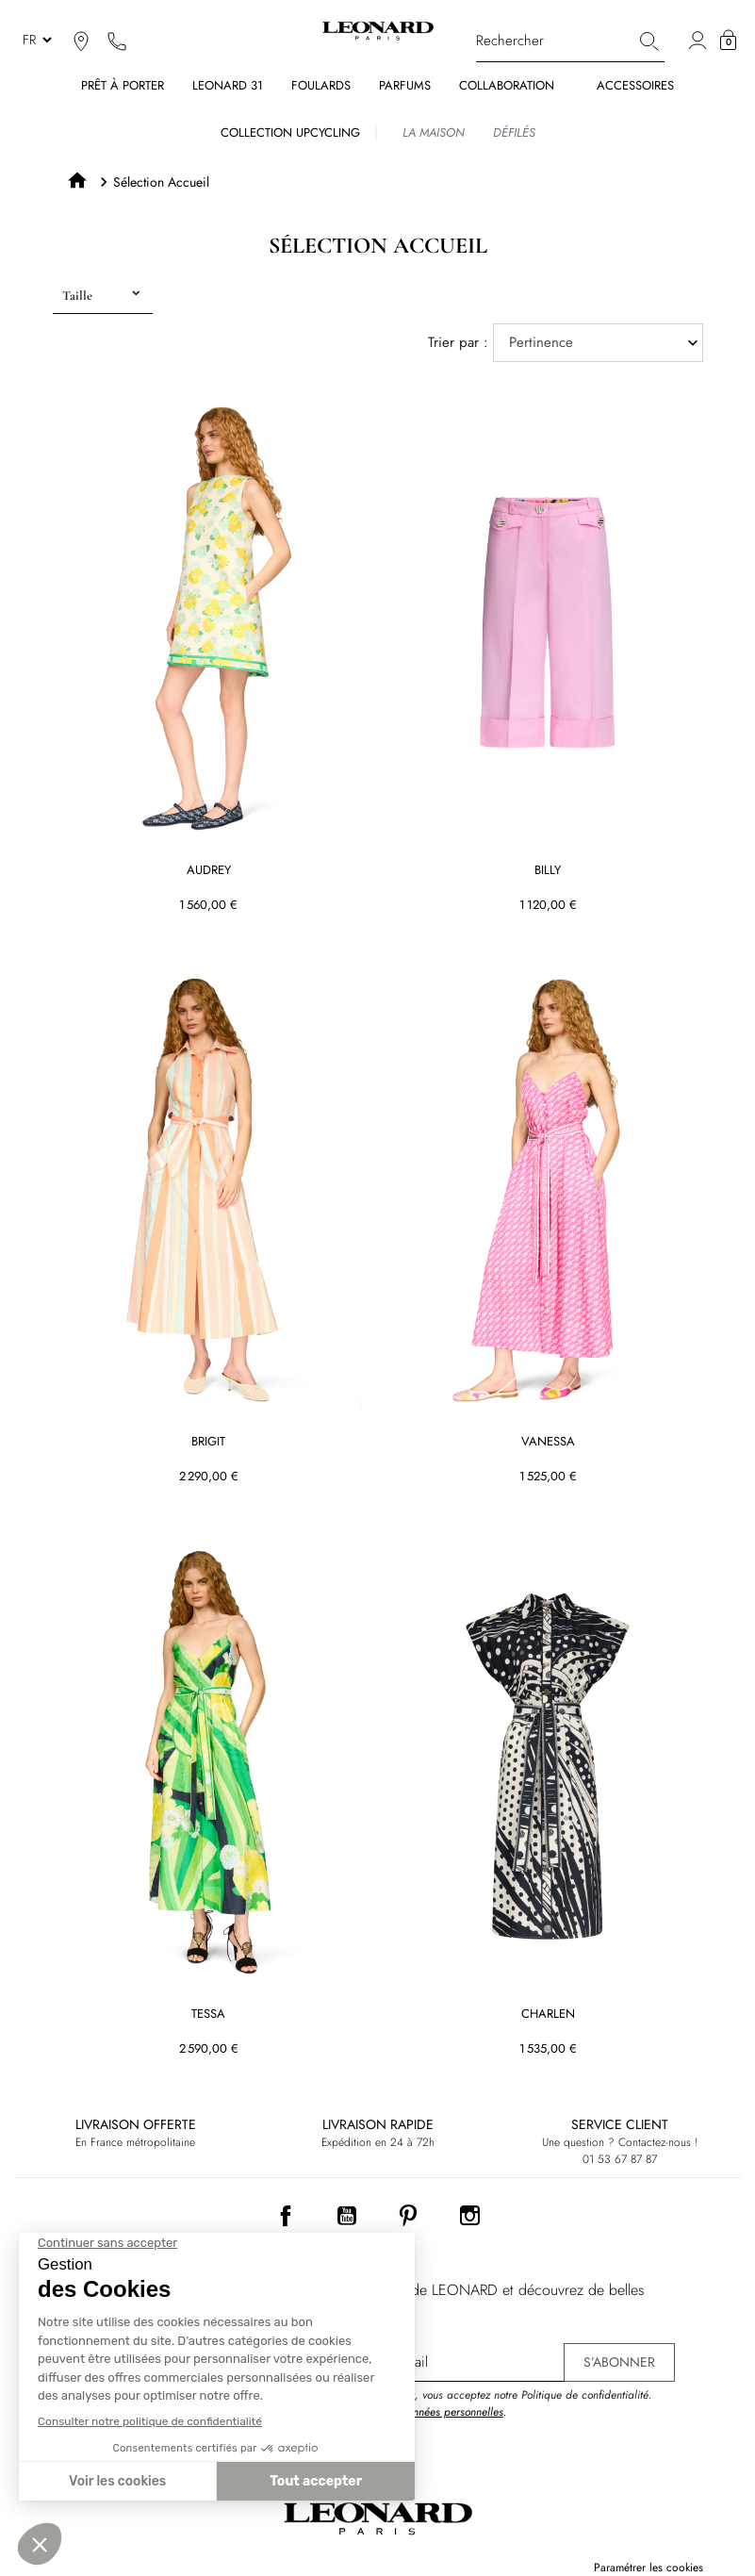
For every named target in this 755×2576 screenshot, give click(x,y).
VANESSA (547, 1443)
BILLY (547, 871)
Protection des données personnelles (416, 2411)
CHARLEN (547, 2014)
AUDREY (208, 871)
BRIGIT (208, 1443)
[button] (728, 40)
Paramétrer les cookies (648, 2567)
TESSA (208, 2014)
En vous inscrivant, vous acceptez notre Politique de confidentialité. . (490, 2403)
